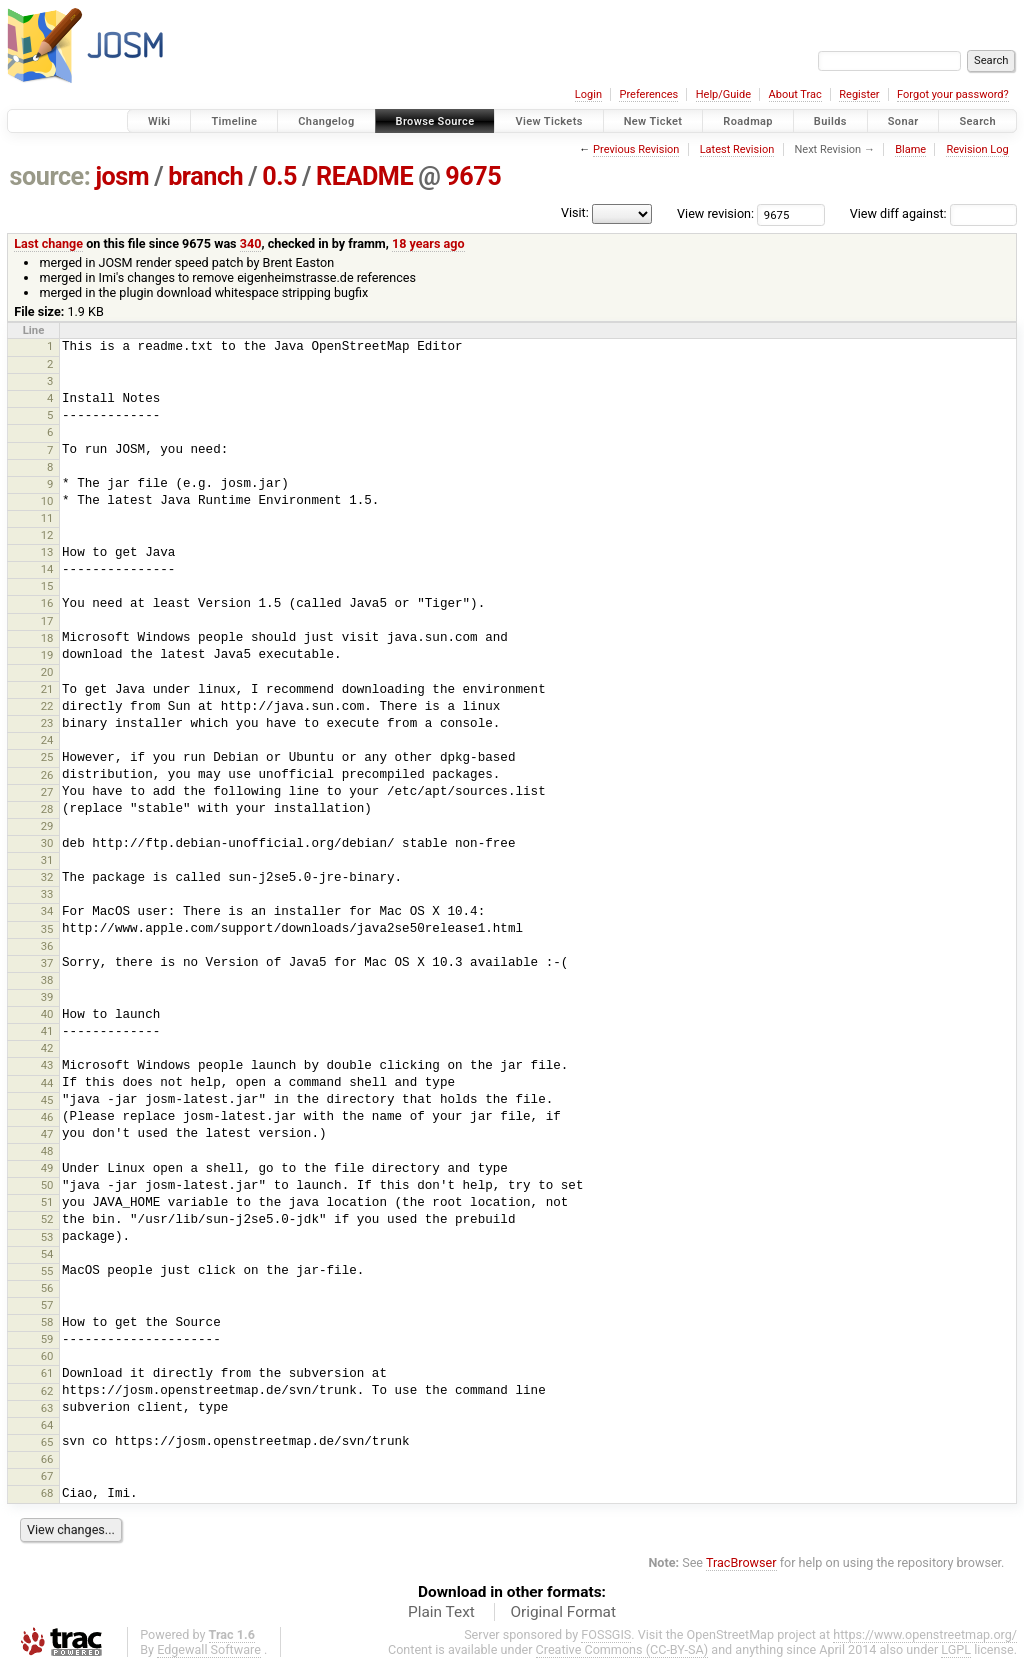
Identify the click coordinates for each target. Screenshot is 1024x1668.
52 (47, 1219)
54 (47, 1254)
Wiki (159, 121)
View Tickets (548, 121)
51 (47, 1202)
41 (47, 1031)
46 (47, 1117)
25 (47, 757)
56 (47, 1288)
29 (47, 826)
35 (47, 929)
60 (47, 1356)
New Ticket (653, 121)
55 (47, 1271)
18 (47, 638)
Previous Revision (636, 149)
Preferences (648, 94)
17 (47, 621)
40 (47, 1014)
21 (47, 689)
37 (47, 963)
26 (47, 775)
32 (47, 877)
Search (977, 121)
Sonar (903, 121)
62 (47, 1391)
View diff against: (933, 213)
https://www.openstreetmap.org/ (925, 1634)
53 (47, 1237)
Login (588, 94)
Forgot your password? (953, 94)
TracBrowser (741, 1562)
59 (47, 1339)
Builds (830, 121)
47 (47, 1134)
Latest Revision (737, 149)
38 (47, 980)
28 (47, 809)
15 (47, 586)
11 (47, 518)
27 (47, 792)
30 (47, 843)
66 (47, 1459)
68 (47, 1493)
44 (47, 1083)
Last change (48, 243)
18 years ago (428, 243)
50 (47, 1185)
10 (47, 501)
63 (47, 1408)
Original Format (563, 1612)
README (364, 176)
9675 (473, 176)
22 (47, 706)
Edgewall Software (209, 1649)
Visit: (575, 212)
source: (50, 176)
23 (47, 723)
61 (47, 1373)
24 (47, 740)
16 (47, 603)
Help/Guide (723, 94)
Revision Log (977, 149)
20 (47, 672)
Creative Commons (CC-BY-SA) (622, 1649)
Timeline (234, 121)
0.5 (279, 176)
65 (47, 1442)
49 (47, 1168)
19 (47, 655)
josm (122, 176)
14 (47, 569)
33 (47, 894)
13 (47, 552)
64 (47, 1425)
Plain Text (441, 1612)
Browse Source (435, 121)
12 (47, 535)
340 (251, 243)
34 (47, 911)
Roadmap (748, 121)
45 (47, 1100)
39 (47, 997)
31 (47, 860)
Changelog (326, 121)
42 (47, 1048)
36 (47, 946)
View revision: (715, 213)
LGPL (956, 1649)
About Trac (795, 94)
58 (47, 1322)
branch (205, 176)
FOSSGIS (606, 1634)
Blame (910, 149)
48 (47, 1151)
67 (47, 1476)
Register (859, 94)
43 (47, 1065)
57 (47, 1305)
